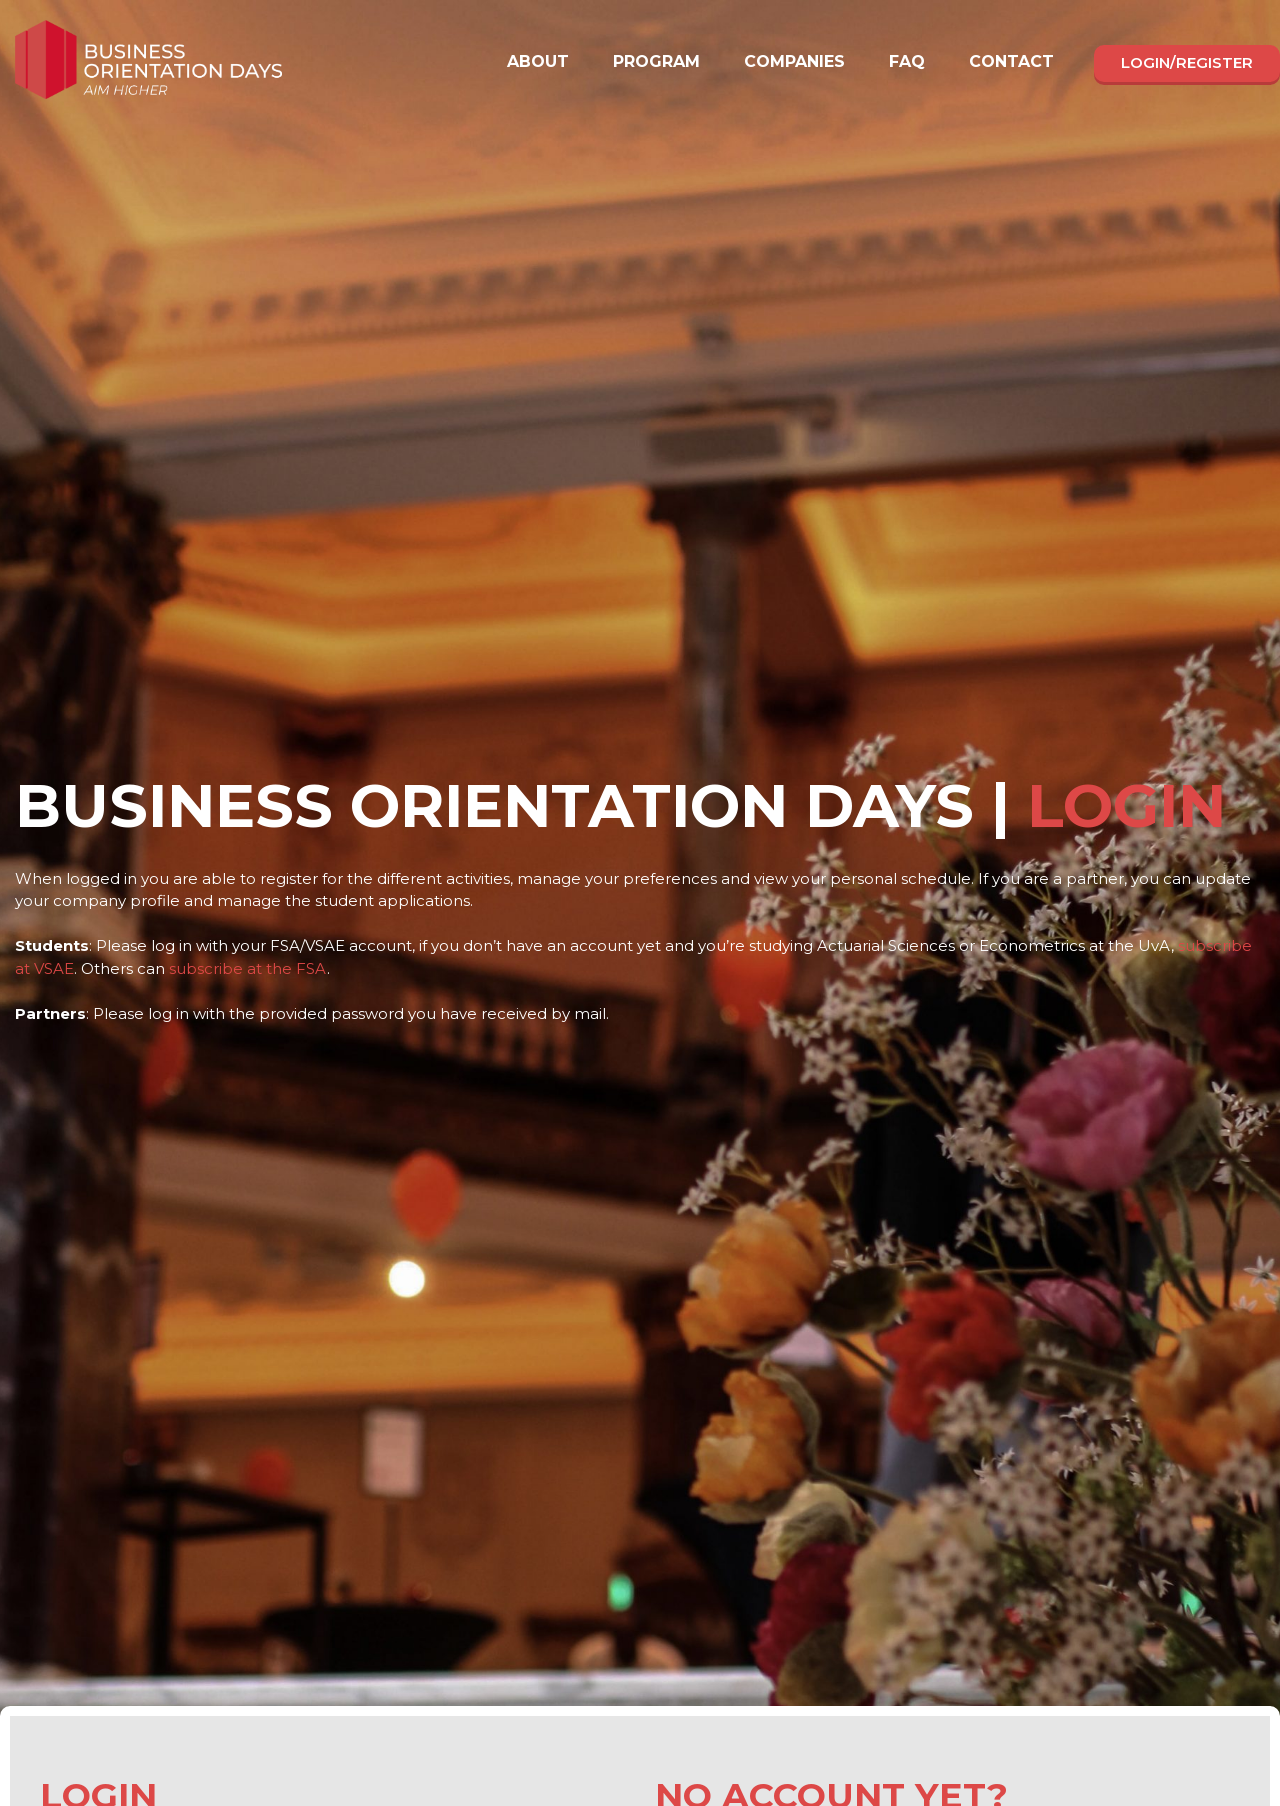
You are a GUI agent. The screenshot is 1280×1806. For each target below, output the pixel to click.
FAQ (907, 61)
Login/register (1187, 62)
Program (656, 61)
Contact (1011, 61)
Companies (794, 61)
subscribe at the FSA (248, 968)
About (538, 61)
